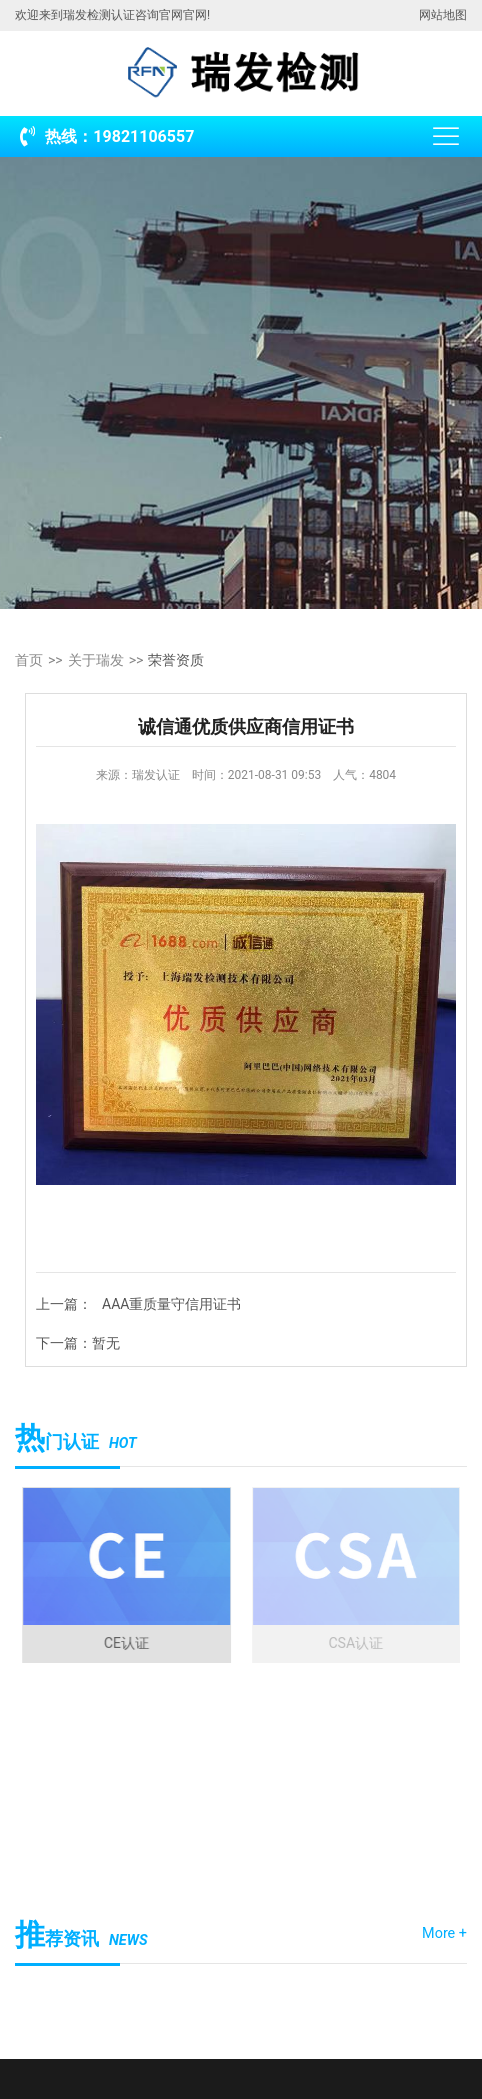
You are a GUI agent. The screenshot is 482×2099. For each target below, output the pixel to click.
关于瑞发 (96, 660)
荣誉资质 (176, 660)
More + (444, 1933)
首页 (29, 660)
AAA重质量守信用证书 (171, 1304)
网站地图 (443, 15)
